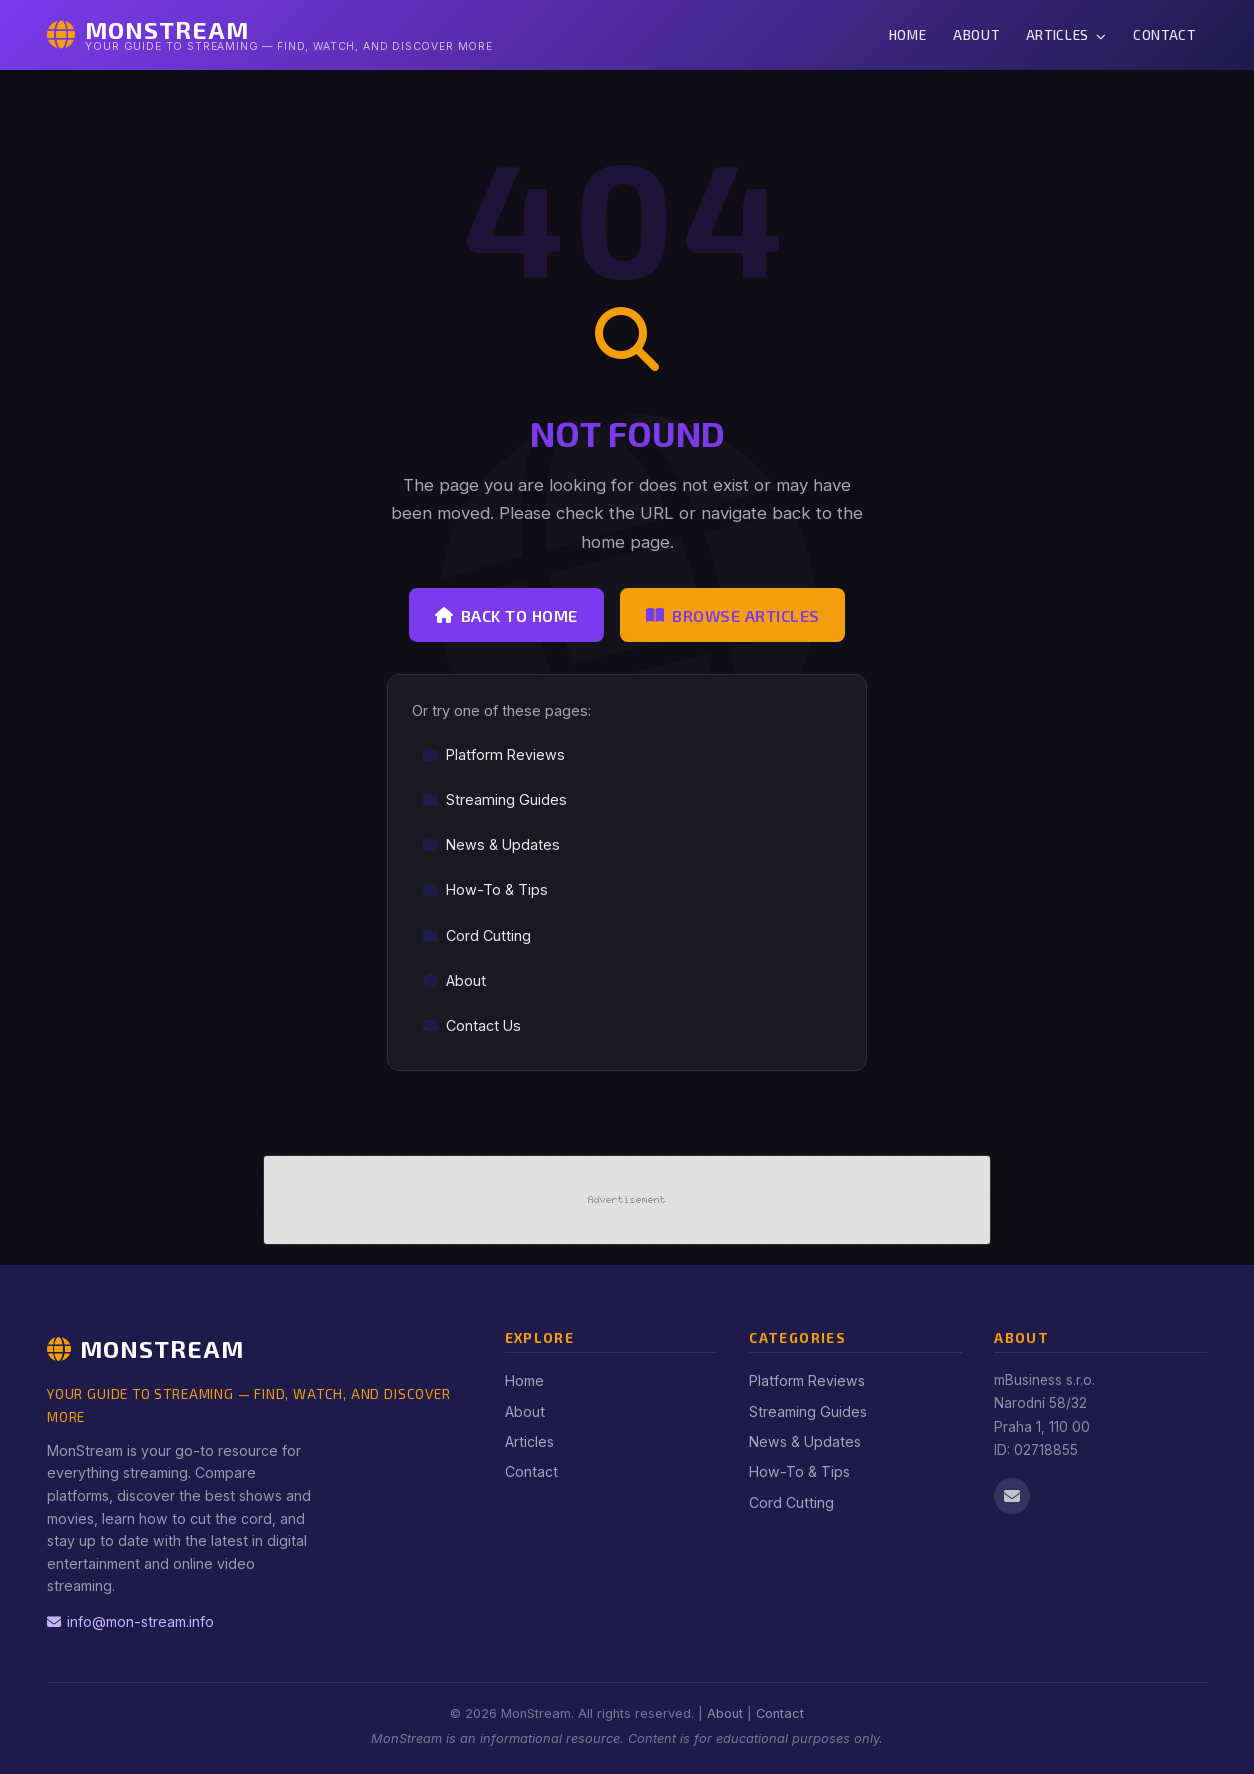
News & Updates (491, 844)
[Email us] (1012, 1496)
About (976, 34)
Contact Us (471, 1025)
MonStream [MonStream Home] (145, 1348)
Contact (1164, 34)
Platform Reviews (493, 754)
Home (908, 34)
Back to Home (506, 615)
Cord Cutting (476, 935)
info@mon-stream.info (130, 1621)
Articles (1066, 34)
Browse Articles (733, 615)
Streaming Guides (494, 799)
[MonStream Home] (270, 35)
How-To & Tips (485, 889)
